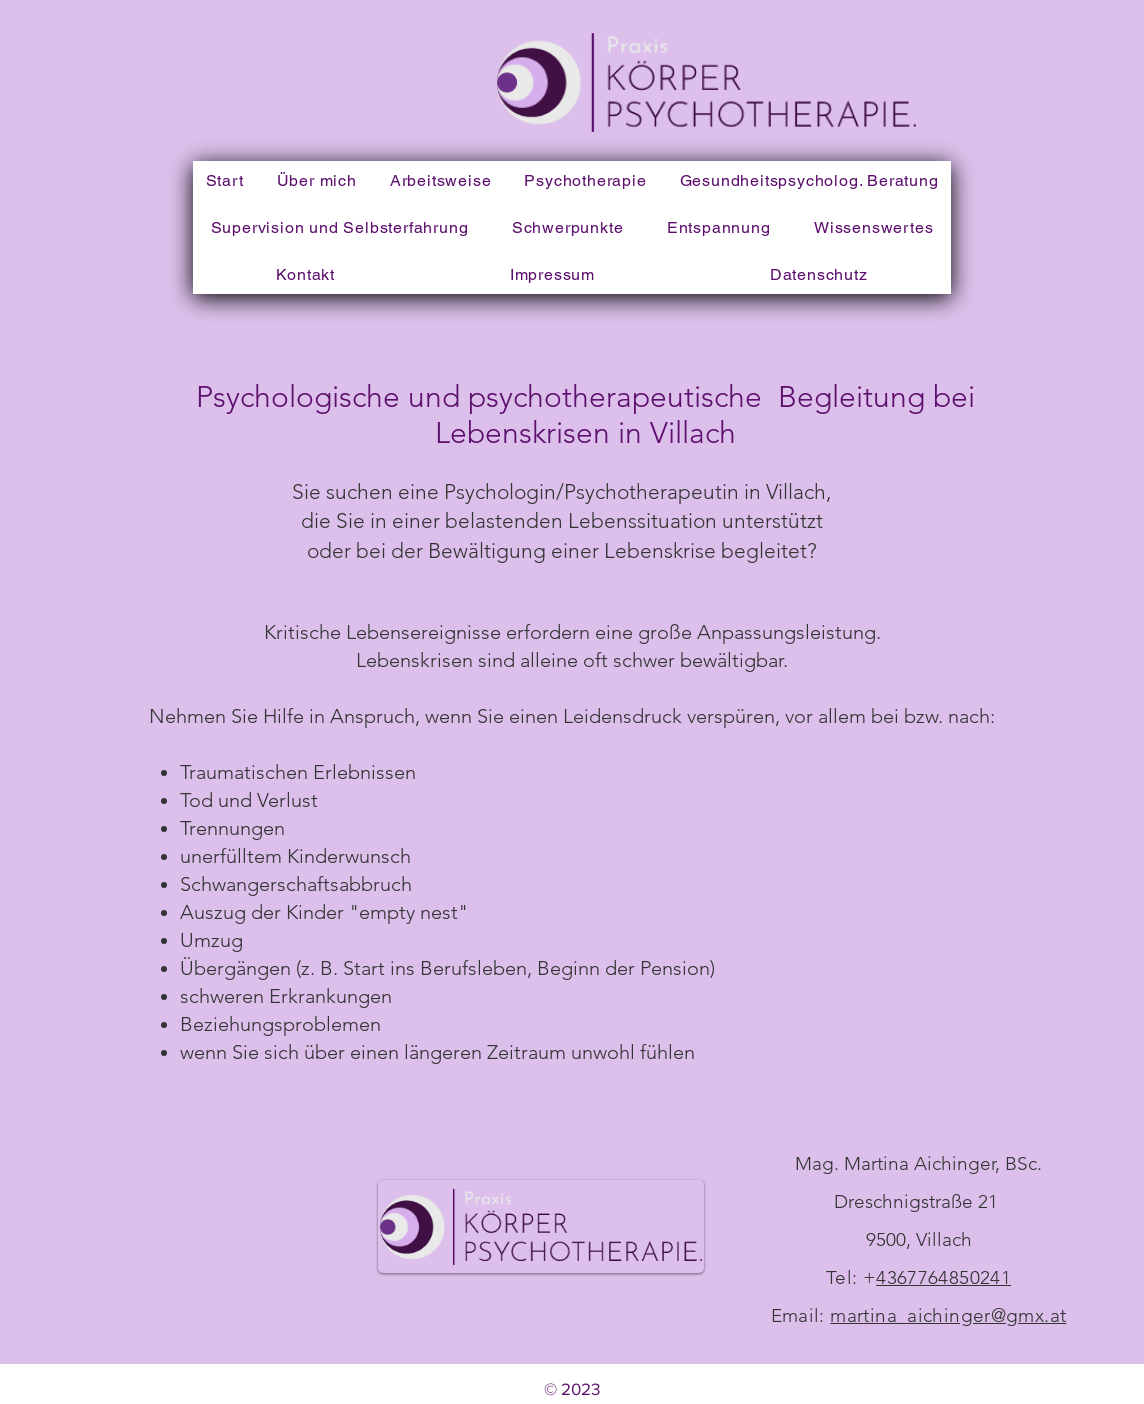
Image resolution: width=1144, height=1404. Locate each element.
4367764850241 (943, 1277)
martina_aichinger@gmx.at (948, 1315)
